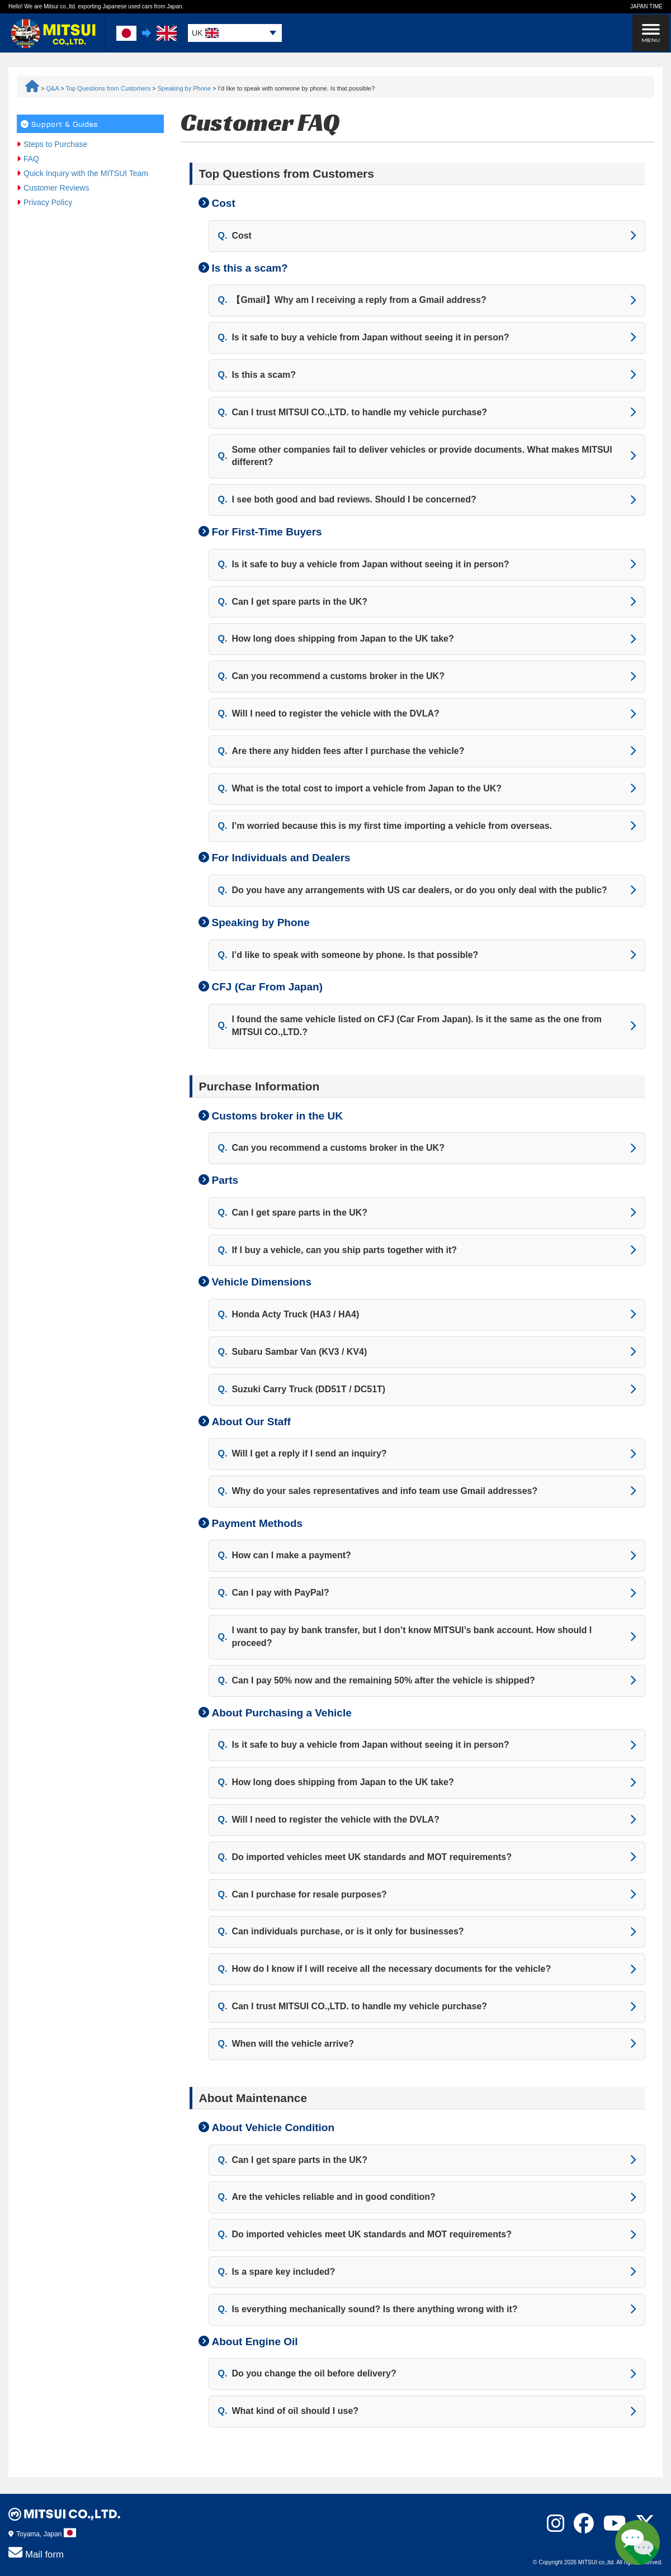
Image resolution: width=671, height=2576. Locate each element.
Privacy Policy (47, 202)
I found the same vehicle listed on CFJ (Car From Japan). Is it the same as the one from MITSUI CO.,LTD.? (410, 1025)
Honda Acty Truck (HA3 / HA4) (289, 1314)
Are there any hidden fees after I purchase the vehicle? (341, 751)
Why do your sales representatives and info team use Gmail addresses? (378, 1491)
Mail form (36, 2552)
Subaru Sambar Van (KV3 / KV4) (292, 1352)
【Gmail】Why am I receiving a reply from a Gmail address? (352, 300)
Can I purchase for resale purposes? (302, 1895)
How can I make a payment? (284, 1555)
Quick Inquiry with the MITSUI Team (85, 173)
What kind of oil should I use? (288, 2411)
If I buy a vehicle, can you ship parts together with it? (337, 1250)
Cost (235, 236)
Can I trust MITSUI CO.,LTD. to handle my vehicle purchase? (353, 412)
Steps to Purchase (55, 144)
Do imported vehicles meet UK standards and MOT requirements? (365, 1857)
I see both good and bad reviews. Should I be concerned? (347, 500)
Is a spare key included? (277, 2272)
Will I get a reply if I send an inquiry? (302, 1454)
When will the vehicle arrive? (286, 2044)
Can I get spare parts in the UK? (293, 602)
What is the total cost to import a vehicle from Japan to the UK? (360, 788)
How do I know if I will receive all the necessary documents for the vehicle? (384, 1969)
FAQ (31, 158)
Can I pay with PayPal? (273, 1593)
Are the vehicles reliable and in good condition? (327, 2197)
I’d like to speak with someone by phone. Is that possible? (348, 955)
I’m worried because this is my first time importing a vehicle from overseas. (385, 826)
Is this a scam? (257, 375)
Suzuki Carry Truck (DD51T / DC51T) (302, 1389)
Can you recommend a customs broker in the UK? (331, 676)
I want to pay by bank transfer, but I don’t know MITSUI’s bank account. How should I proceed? (405, 1636)
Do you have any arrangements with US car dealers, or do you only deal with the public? (412, 890)
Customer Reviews (56, 187)
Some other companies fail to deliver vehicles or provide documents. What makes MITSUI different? (415, 456)
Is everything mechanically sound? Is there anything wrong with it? (368, 2309)
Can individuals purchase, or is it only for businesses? (341, 1931)
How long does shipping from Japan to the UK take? (336, 639)
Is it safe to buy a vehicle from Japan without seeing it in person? (363, 337)
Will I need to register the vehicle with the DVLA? (329, 714)
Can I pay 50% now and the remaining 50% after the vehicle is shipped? (376, 1680)
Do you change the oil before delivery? (307, 2374)
